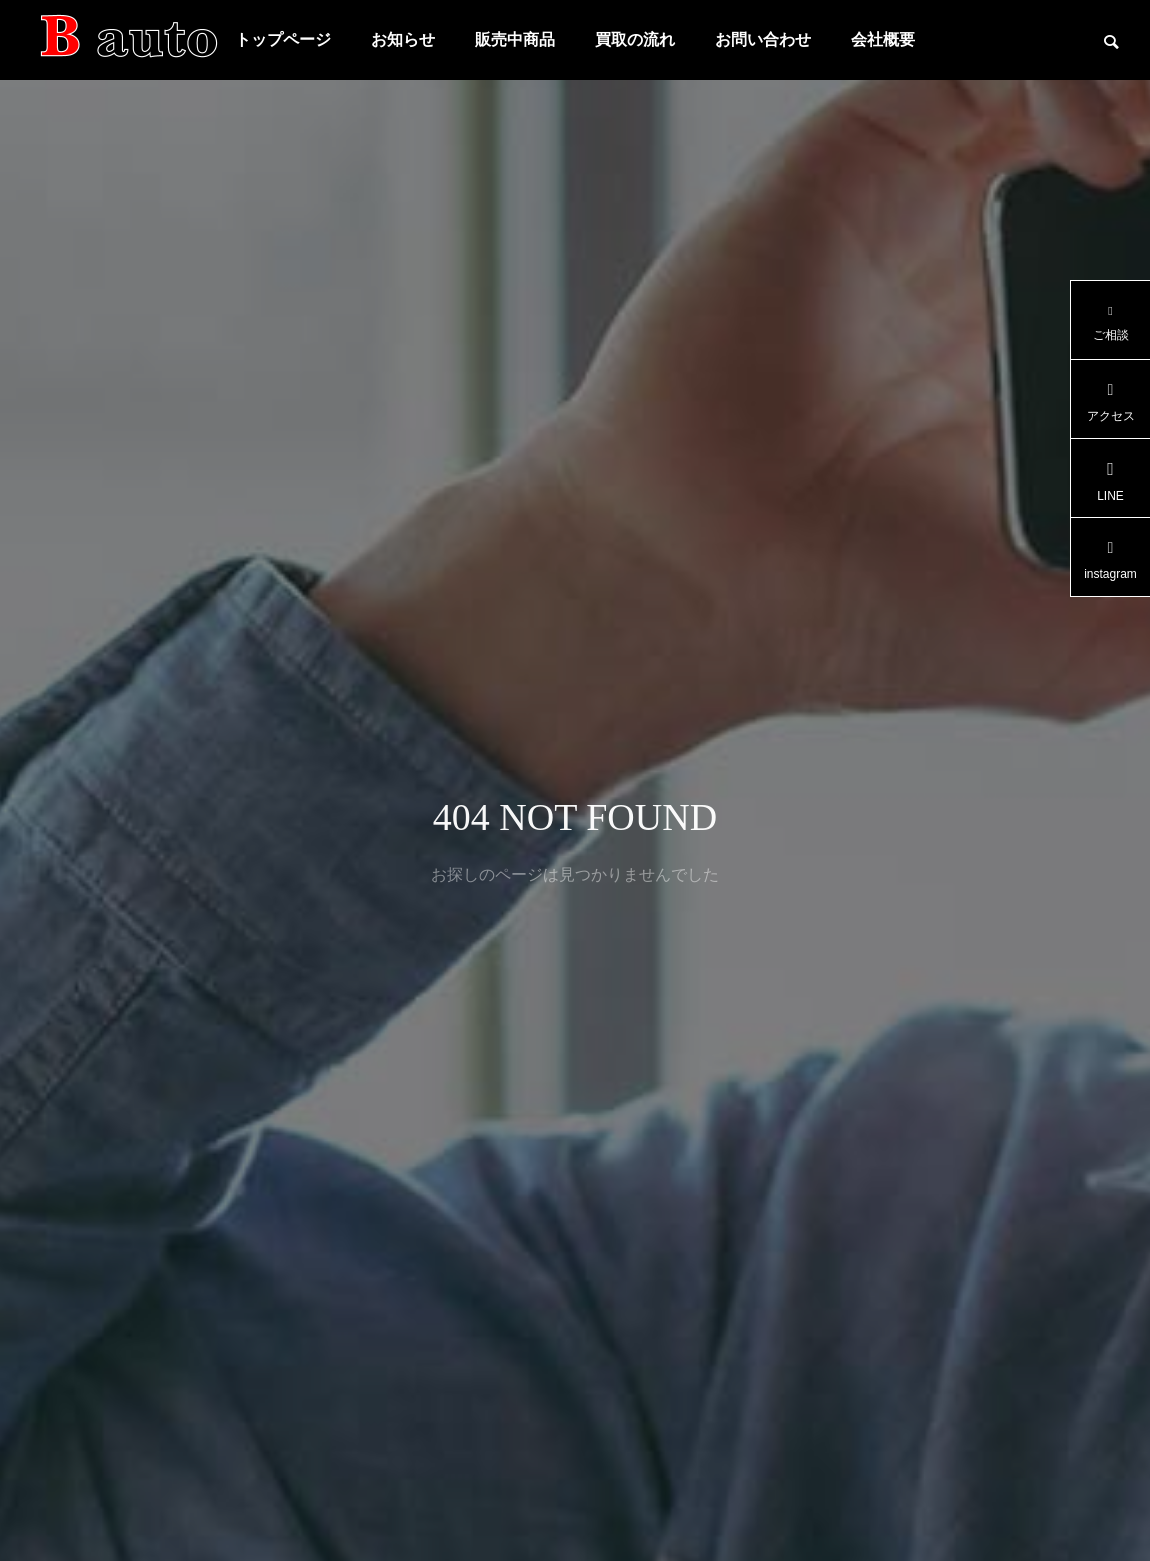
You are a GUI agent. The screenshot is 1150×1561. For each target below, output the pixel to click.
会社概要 (883, 39)
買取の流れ (635, 39)
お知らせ (403, 39)
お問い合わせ (763, 39)
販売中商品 (515, 39)
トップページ (283, 39)
